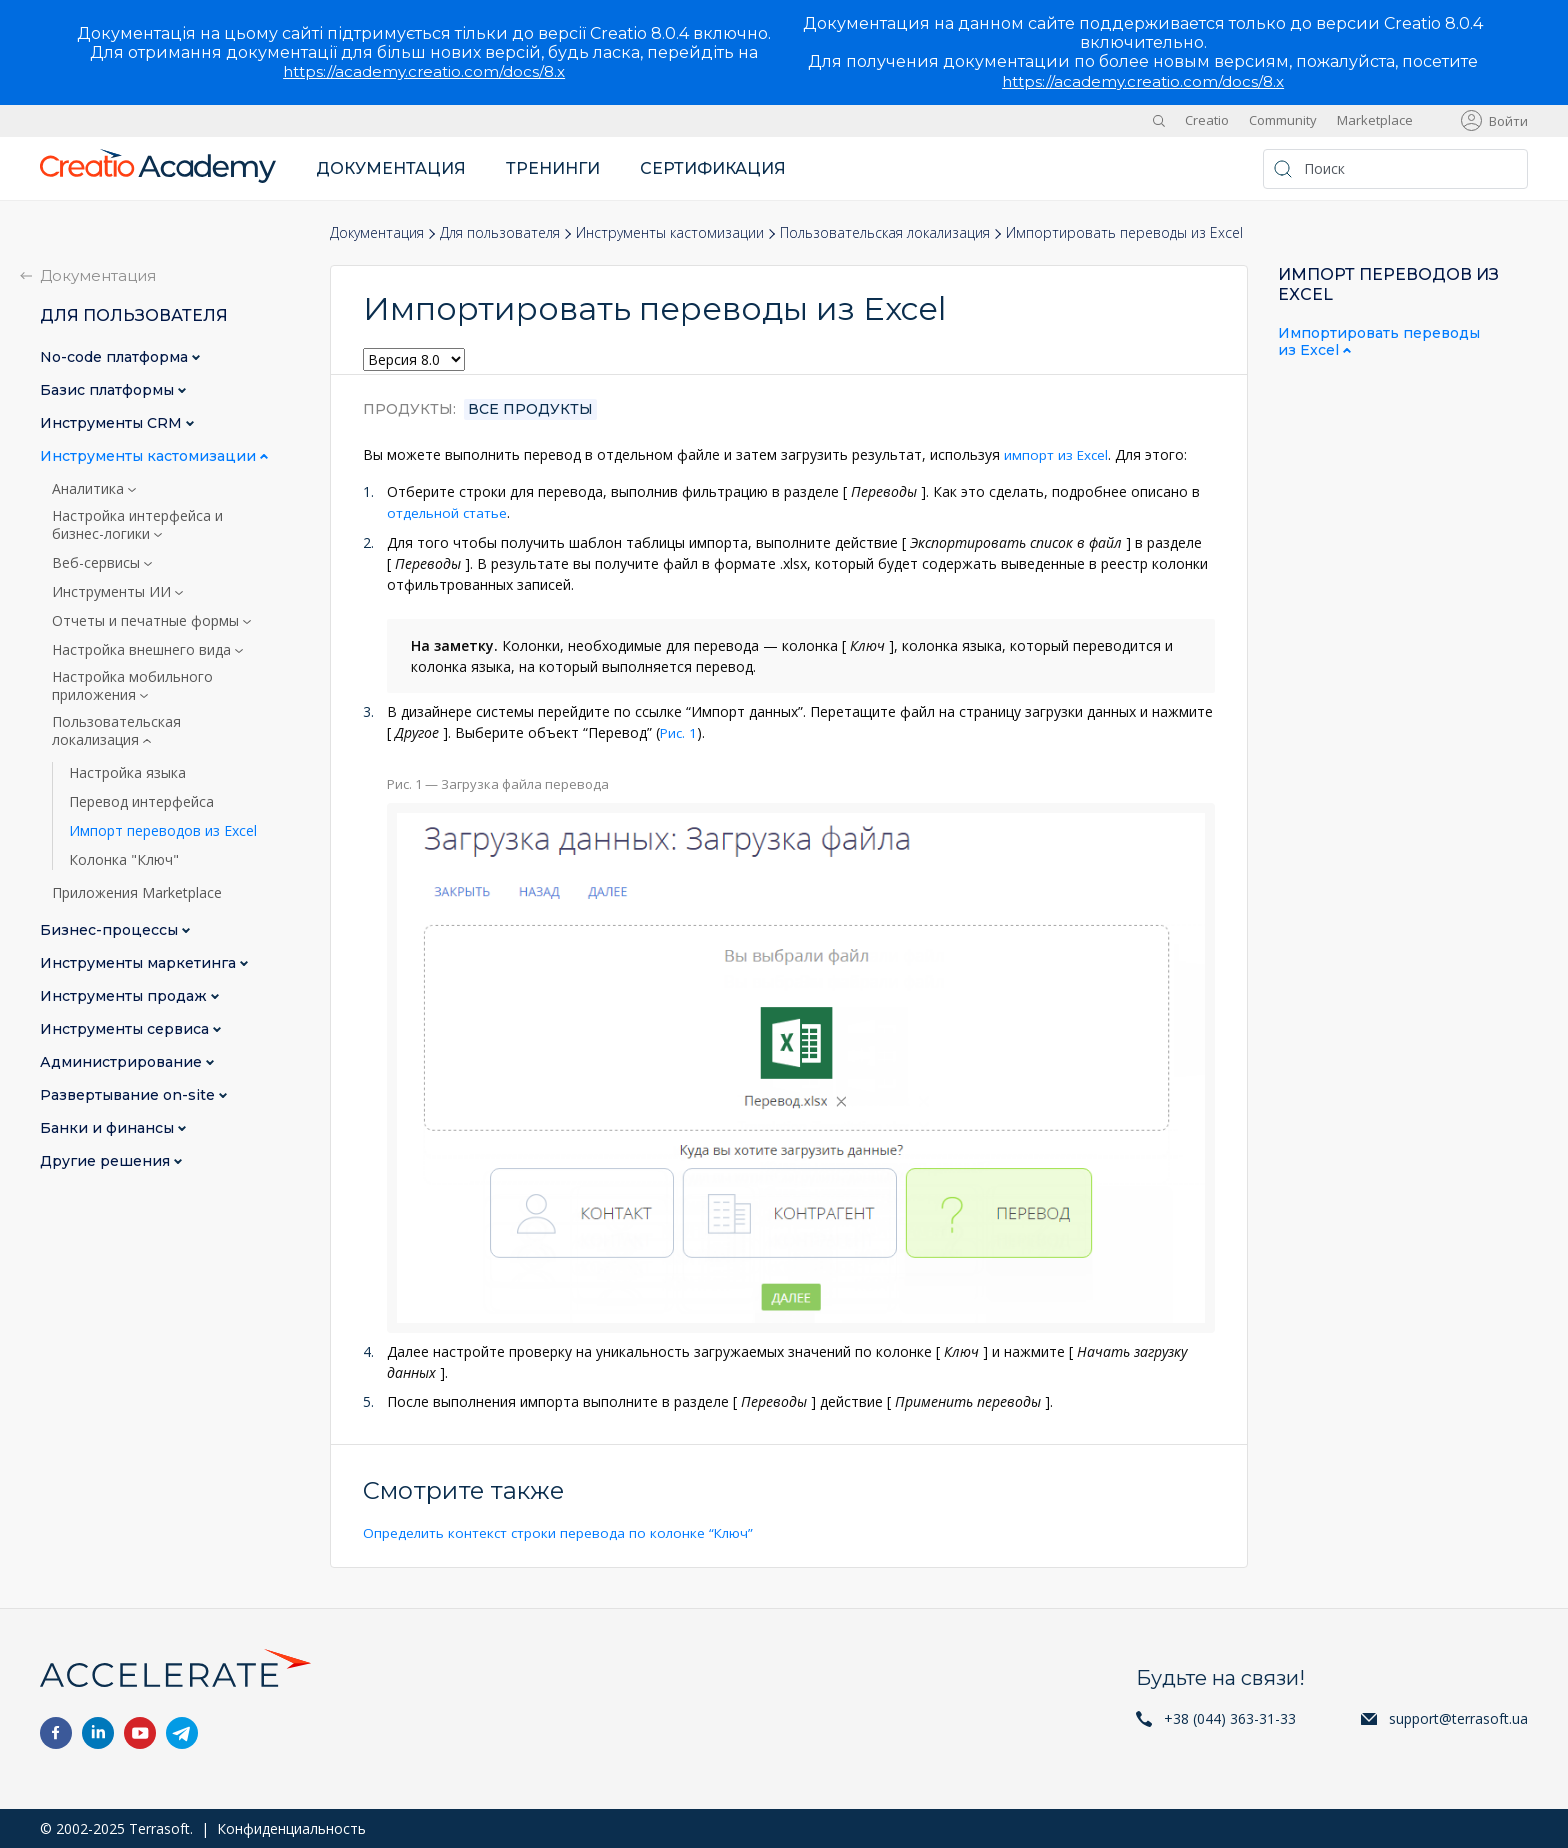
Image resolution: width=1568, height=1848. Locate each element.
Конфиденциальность (291, 1827)
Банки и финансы (109, 1128)
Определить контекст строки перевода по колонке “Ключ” (563, 1531)
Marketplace (1375, 120)
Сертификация (713, 168)
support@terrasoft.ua (1458, 1717)
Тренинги (553, 168)
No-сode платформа (116, 357)
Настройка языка (127, 773)
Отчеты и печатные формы (147, 621)
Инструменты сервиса (126, 1029)
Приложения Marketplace (137, 893)
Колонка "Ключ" (124, 860)
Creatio (1207, 120)
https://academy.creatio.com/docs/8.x (424, 71)
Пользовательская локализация (885, 232)
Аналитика (90, 489)
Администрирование (123, 1062)
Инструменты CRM (113, 423)
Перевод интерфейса (141, 802)
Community (1283, 120)
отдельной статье (449, 512)
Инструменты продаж (125, 996)
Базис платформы (109, 390)
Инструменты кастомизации (670, 232)
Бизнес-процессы (111, 930)
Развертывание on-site (129, 1095)
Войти (1508, 121)
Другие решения (107, 1161)
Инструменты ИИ (113, 592)
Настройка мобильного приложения (132, 686)
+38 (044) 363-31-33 (1230, 1717)
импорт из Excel (1057, 454)
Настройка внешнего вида (143, 650)
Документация (391, 168)
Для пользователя (500, 232)
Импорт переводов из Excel (163, 831)
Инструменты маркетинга (140, 963)
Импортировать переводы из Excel (1379, 342)
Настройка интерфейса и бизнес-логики (137, 525)
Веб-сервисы (98, 563)
